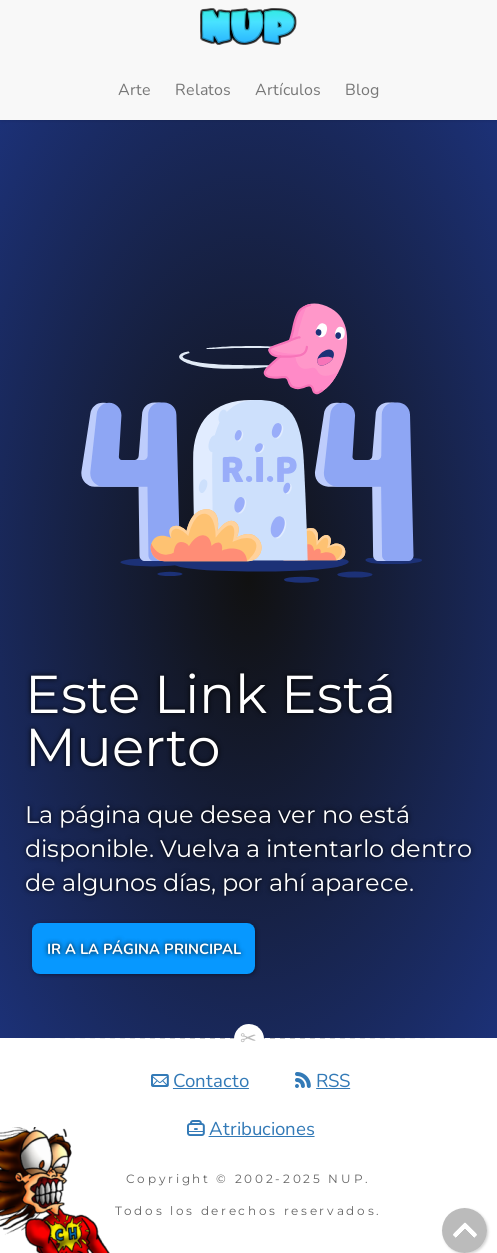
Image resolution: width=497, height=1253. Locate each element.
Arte (134, 90)
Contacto (211, 1081)
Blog (362, 90)
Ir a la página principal (144, 948)
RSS (333, 1081)
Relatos (203, 90)
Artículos (288, 90)
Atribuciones (262, 1129)
